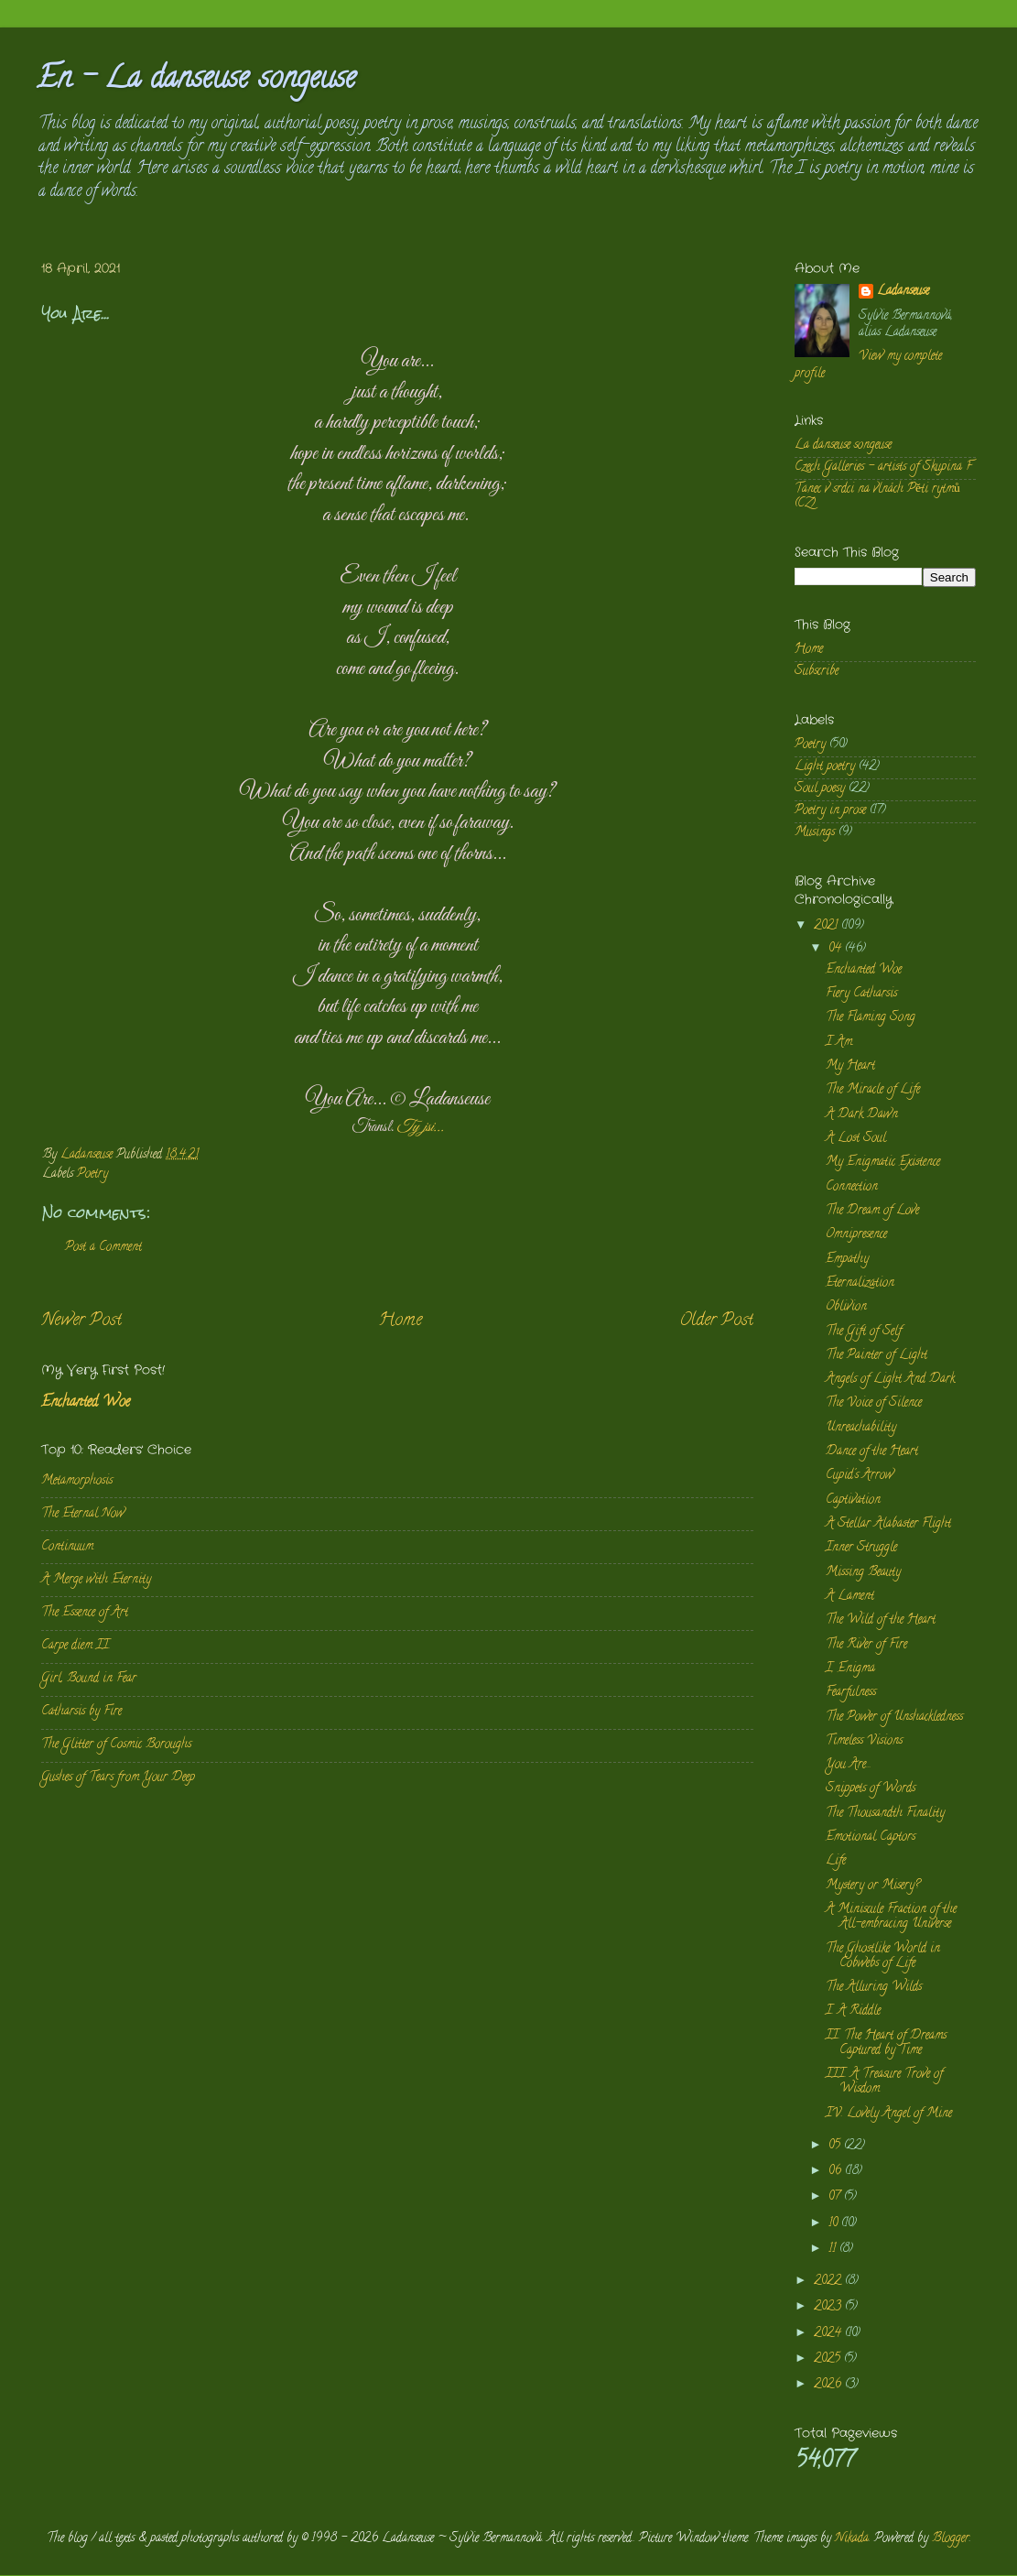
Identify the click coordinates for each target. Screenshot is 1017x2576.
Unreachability (861, 1428)
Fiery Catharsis (861, 994)
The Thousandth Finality (885, 1813)
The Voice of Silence (874, 1403)
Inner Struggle (861, 1548)
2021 (827, 926)
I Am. (840, 1042)
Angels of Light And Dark (890, 1379)
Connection (852, 1187)
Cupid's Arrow (859, 1475)
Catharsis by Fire (81, 1712)
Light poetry (825, 767)
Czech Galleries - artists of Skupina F (883, 467)
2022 (829, 2281)
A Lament (850, 1596)
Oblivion (846, 1307)
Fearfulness (851, 1692)
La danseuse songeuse (843, 445)
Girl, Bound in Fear (88, 1679)
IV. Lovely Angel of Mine (889, 2114)
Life (836, 1861)
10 (834, 2224)
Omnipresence (856, 1235)
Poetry (92, 1174)
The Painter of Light (876, 1355)
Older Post (716, 1321)
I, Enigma (850, 1669)
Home (400, 1321)
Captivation (853, 1500)
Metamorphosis (77, 1481)
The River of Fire (866, 1645)
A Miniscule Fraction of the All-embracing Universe (891, 1917)
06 (836, 2171)
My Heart (850, 1066)
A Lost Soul (856, 1138)
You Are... (848, 1765)
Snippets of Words (870, 1789)
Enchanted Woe (85, 1403)
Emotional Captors (870, 1837)
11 (833, 2249)
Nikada (852, 2539)
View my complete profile (868, 365)
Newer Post (81, 1321)
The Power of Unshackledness (894, 1717)
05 (836, 2146)
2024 (829, 2333)
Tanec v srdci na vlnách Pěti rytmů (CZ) (877, 497)
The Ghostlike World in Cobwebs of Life (883, 1956)
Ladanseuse (903, 292)
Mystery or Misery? (873, 1886)
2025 (829, 2359)
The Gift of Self (864, 1332)
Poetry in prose (830, 811)
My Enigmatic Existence (883, 1162)
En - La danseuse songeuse (196, 80)
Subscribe (816, 671)
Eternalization (860, 1283)
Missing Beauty (863, 1572)
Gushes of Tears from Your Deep (118, 1778)
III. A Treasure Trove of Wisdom (884, 2082)
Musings (815, 832)
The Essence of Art (84, 1613)
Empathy (847, 1259)
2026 (829, 2385)
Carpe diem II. (76, 1646)
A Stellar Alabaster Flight (888, 1524)
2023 (829, 2307)
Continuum (67, 1547)
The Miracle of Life (873, 1090)
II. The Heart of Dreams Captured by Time (886, 2043)
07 (836, 2197)
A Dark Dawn (862, 1115)
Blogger (950, 2539)
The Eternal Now (82, 1514)
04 (836, 949)
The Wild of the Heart (881, 1620)
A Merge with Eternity (96, 1580)
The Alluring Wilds (874, 1987)
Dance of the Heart (872, 1452)
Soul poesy (820, 789)
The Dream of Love (872, 1211)
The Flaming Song (870, 1017)
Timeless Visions (864, 1741)
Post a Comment (103, 1247)
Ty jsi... (420, 1127)
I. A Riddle (853, 2011)
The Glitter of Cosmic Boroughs (116, 1745)
